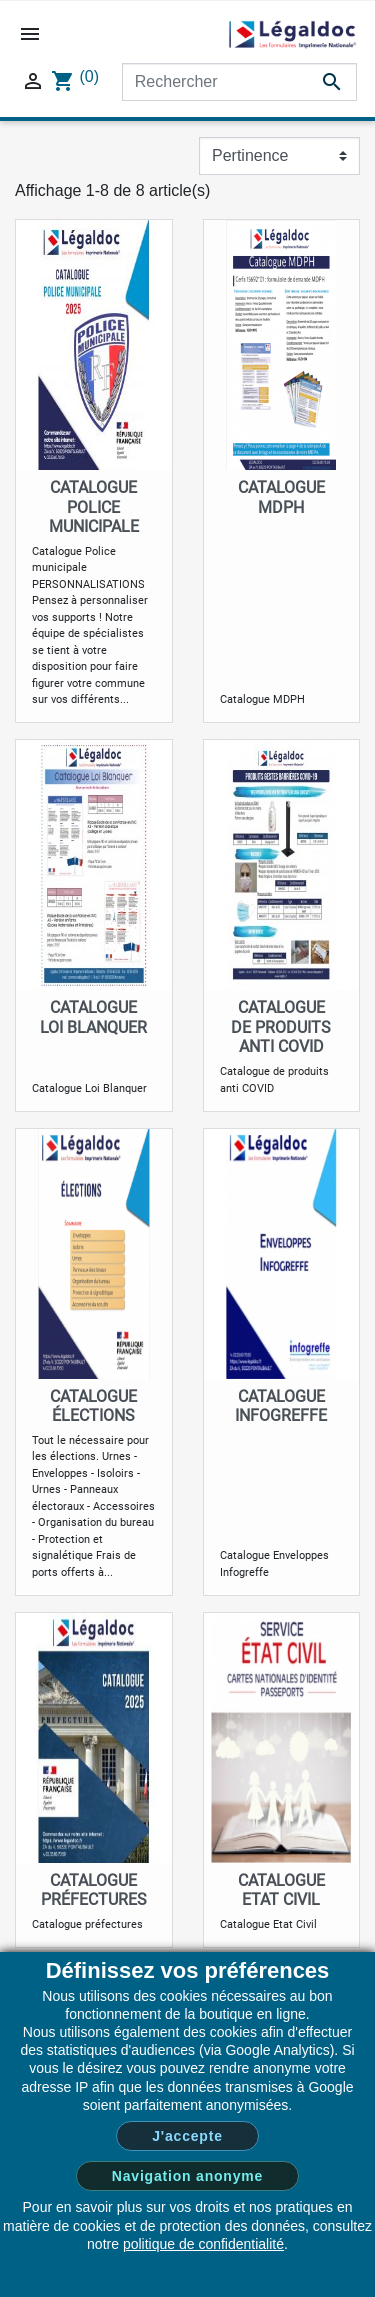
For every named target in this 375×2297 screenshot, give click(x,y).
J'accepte (187, 2136)
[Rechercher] (239, 82)
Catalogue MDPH (281, 497)
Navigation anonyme (187, 2176)
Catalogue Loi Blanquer (93, 1017)
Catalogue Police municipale (94, 506)
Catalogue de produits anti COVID (281, 1026)
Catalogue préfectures (94, 1890)
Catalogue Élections (93, 1406)
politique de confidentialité (203, 2244)
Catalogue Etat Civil (281, 1890)
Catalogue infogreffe (281, 1406)
